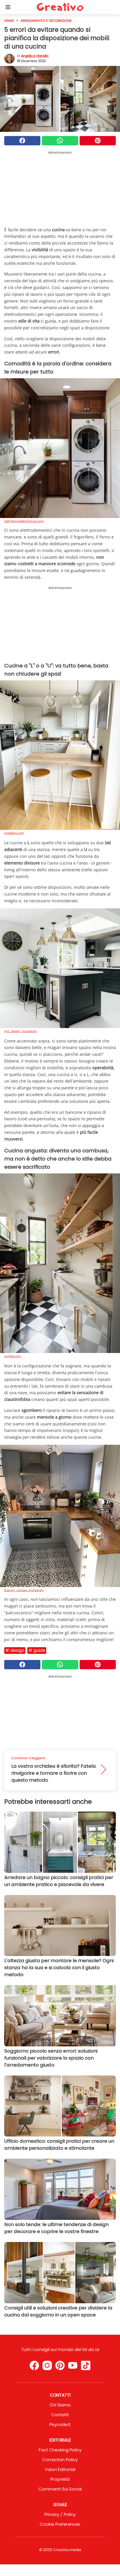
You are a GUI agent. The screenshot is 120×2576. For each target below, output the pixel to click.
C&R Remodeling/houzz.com (24, 521)
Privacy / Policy (60, 2514)
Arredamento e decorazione (46, 20)
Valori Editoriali (60, 2469)
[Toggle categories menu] (8, 7)
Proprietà (60, 2479)
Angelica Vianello (35, 56)
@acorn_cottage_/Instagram (24, 1590)
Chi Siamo (60, 2405)
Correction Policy (60, 2460)
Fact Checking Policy (60, 2450)
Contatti (60, 2415)
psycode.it (60, 2424)
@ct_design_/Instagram (20, 1031)
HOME (9, 20)
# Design (14, 1650)
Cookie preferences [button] (60, 2524)
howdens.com (14, 833)
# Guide (36, 1650)
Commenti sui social (60, 2489)
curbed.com (12, 1356)
